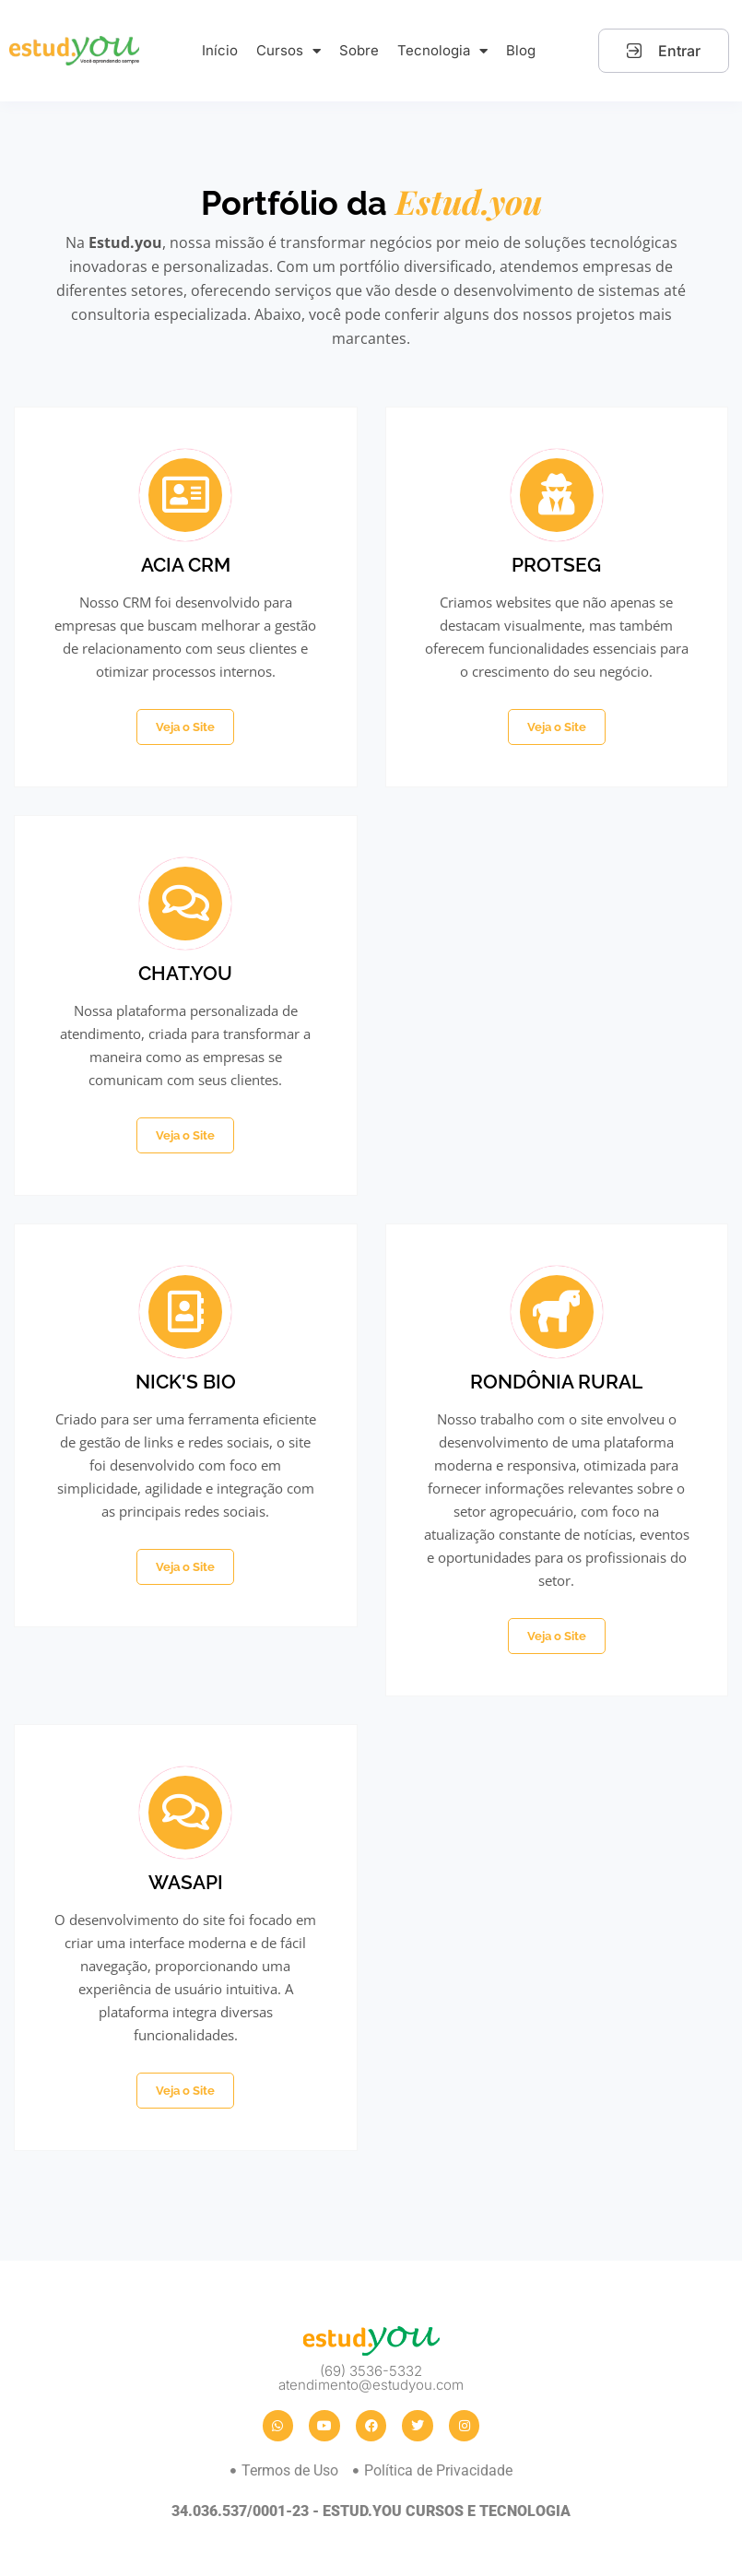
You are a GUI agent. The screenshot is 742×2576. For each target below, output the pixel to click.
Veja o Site (185, 727)
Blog (521, 50)
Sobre (359, 50)
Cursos (288, 51)
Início (220, 50)
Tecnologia (442, 51)
